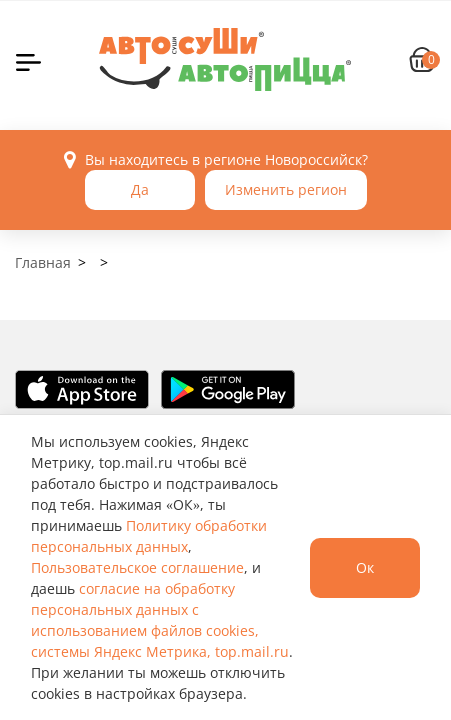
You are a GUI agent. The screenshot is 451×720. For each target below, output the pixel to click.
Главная (43, 262)
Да (140, 189)
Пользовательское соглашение (137, 567)
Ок (365, 567)
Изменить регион (286, 189)
